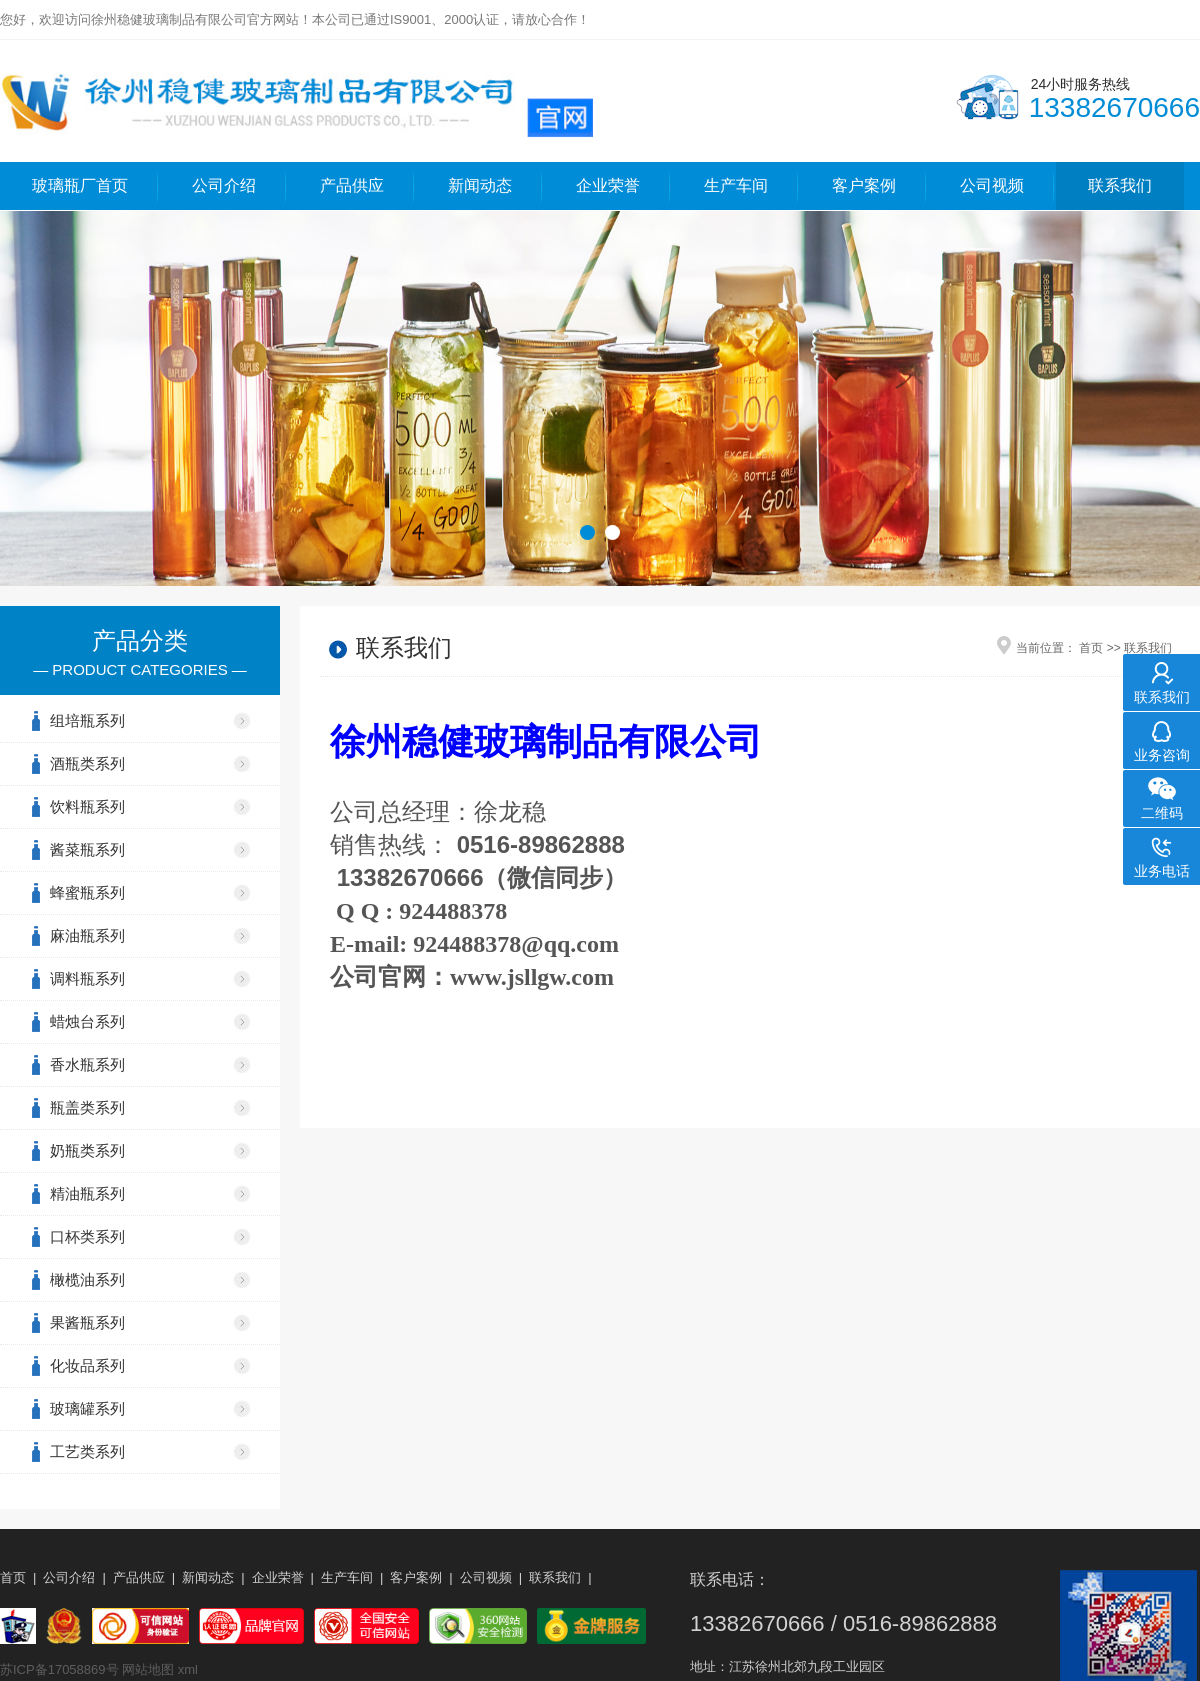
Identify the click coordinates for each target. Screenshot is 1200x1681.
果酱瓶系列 (87, 1322)
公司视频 (992, 185)
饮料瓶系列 (87, 806)
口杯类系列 (87, 1236)
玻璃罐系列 (87, 1408)
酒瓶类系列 (87, 763)
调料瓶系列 (87, 978)
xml (188, 1669)
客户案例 (864, 185)
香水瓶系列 (87, 1064)
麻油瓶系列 (87, 935)
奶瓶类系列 (87, 1150)
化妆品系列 (87, 1365)
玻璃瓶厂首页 (80, 185)
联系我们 (1120, 185)
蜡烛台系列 (87, 1021)
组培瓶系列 (87, 720)
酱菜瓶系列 (87, 849)
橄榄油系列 (87, 1279)
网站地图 (148, 1669)
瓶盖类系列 (87, 1107)
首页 (1091, 648)
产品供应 (352, 185)
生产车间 (736, 185)
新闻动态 (480, 185)
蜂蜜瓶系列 (87, 892)
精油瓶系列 (87, 1193)
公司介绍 (224, 185)
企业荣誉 (608, 185)
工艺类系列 (87, 1451)
